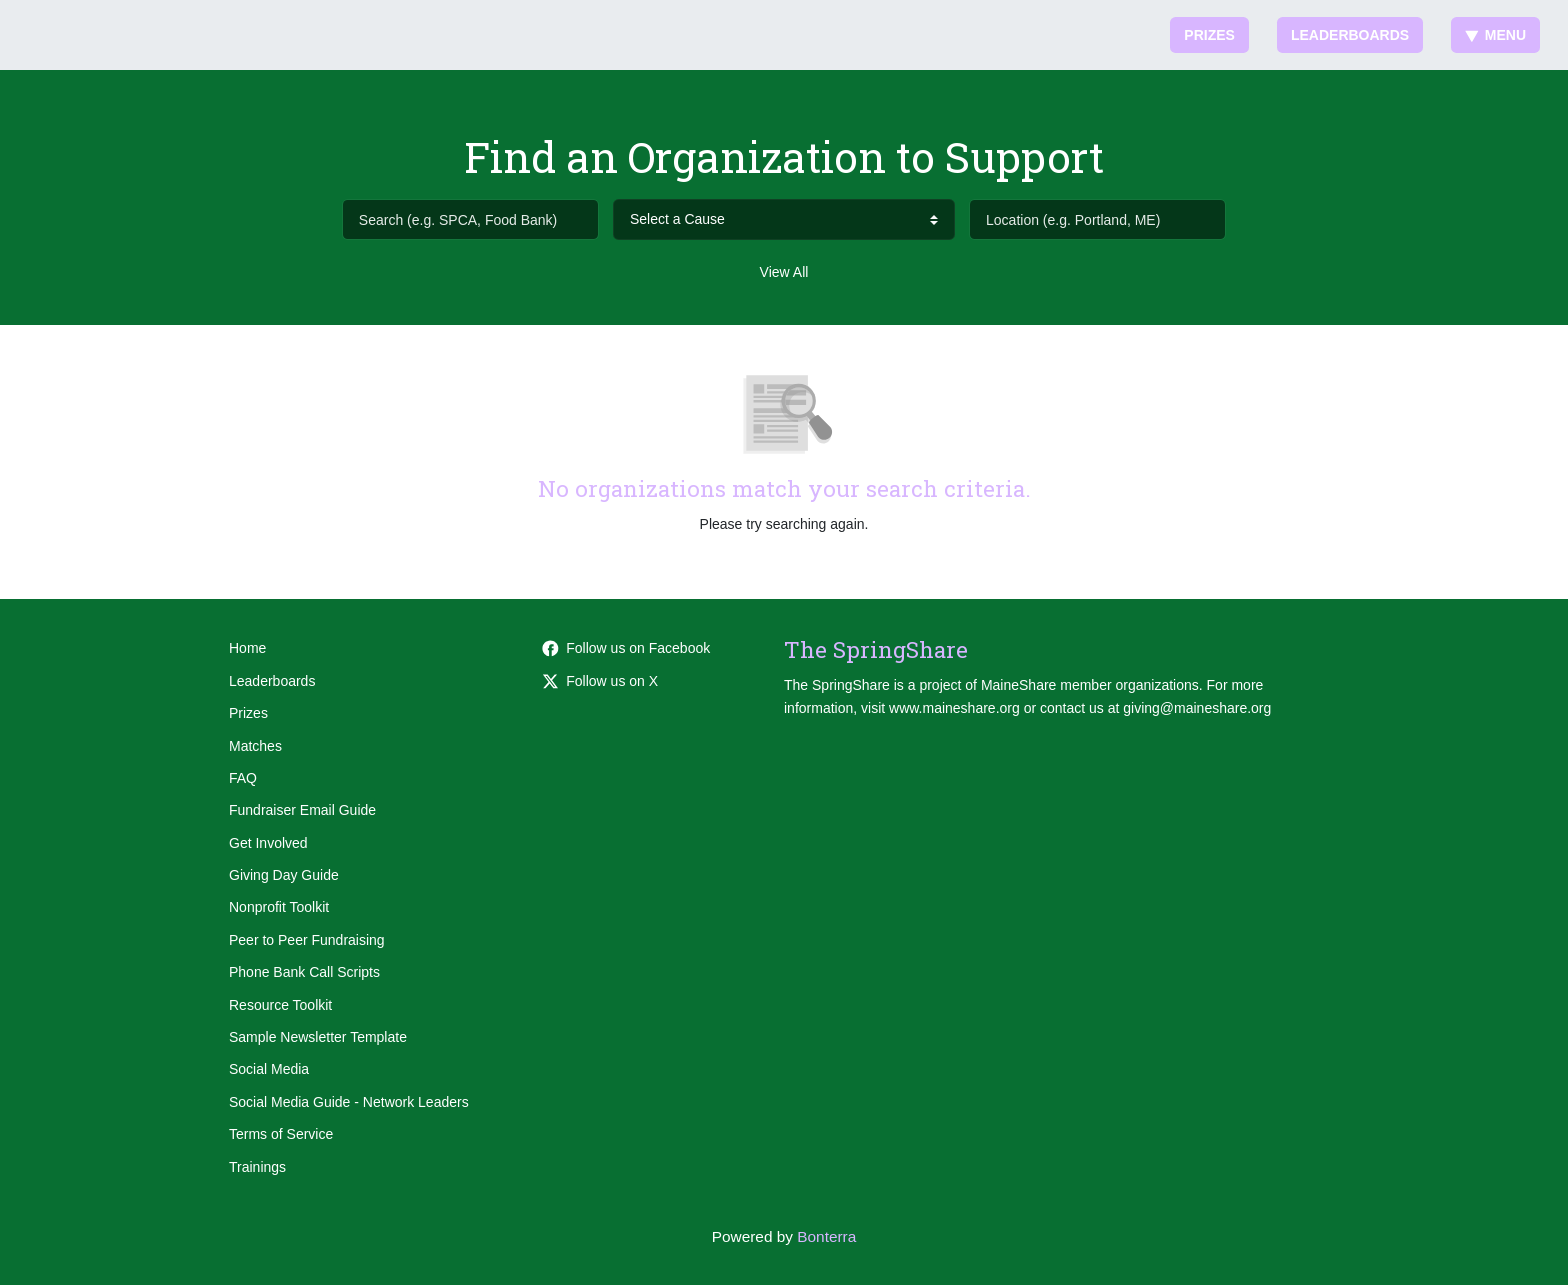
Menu (1495, 35)
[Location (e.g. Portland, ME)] (1097, 219)
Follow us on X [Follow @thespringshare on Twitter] (600, 681)
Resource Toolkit (280, 1005)
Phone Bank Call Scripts (304, 972)
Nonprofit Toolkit (279, 907)
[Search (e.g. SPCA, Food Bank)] (470, 219)
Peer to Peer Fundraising (307, 940)
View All (784, 272)
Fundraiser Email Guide (302, 810)
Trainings (257, 1167)
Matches (255, 746)
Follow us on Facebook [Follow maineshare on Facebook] (626, 648)
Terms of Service (281, 1134)
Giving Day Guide (284, 875)
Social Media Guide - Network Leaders (349, 1102)
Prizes (1209, 35)
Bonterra (826, 1236)
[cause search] (784, 219)
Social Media (269, 1069)
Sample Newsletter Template (318, 1037)
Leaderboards (1350, 35)
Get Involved (268, 843)
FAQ (243, 778)
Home (247, 648)
